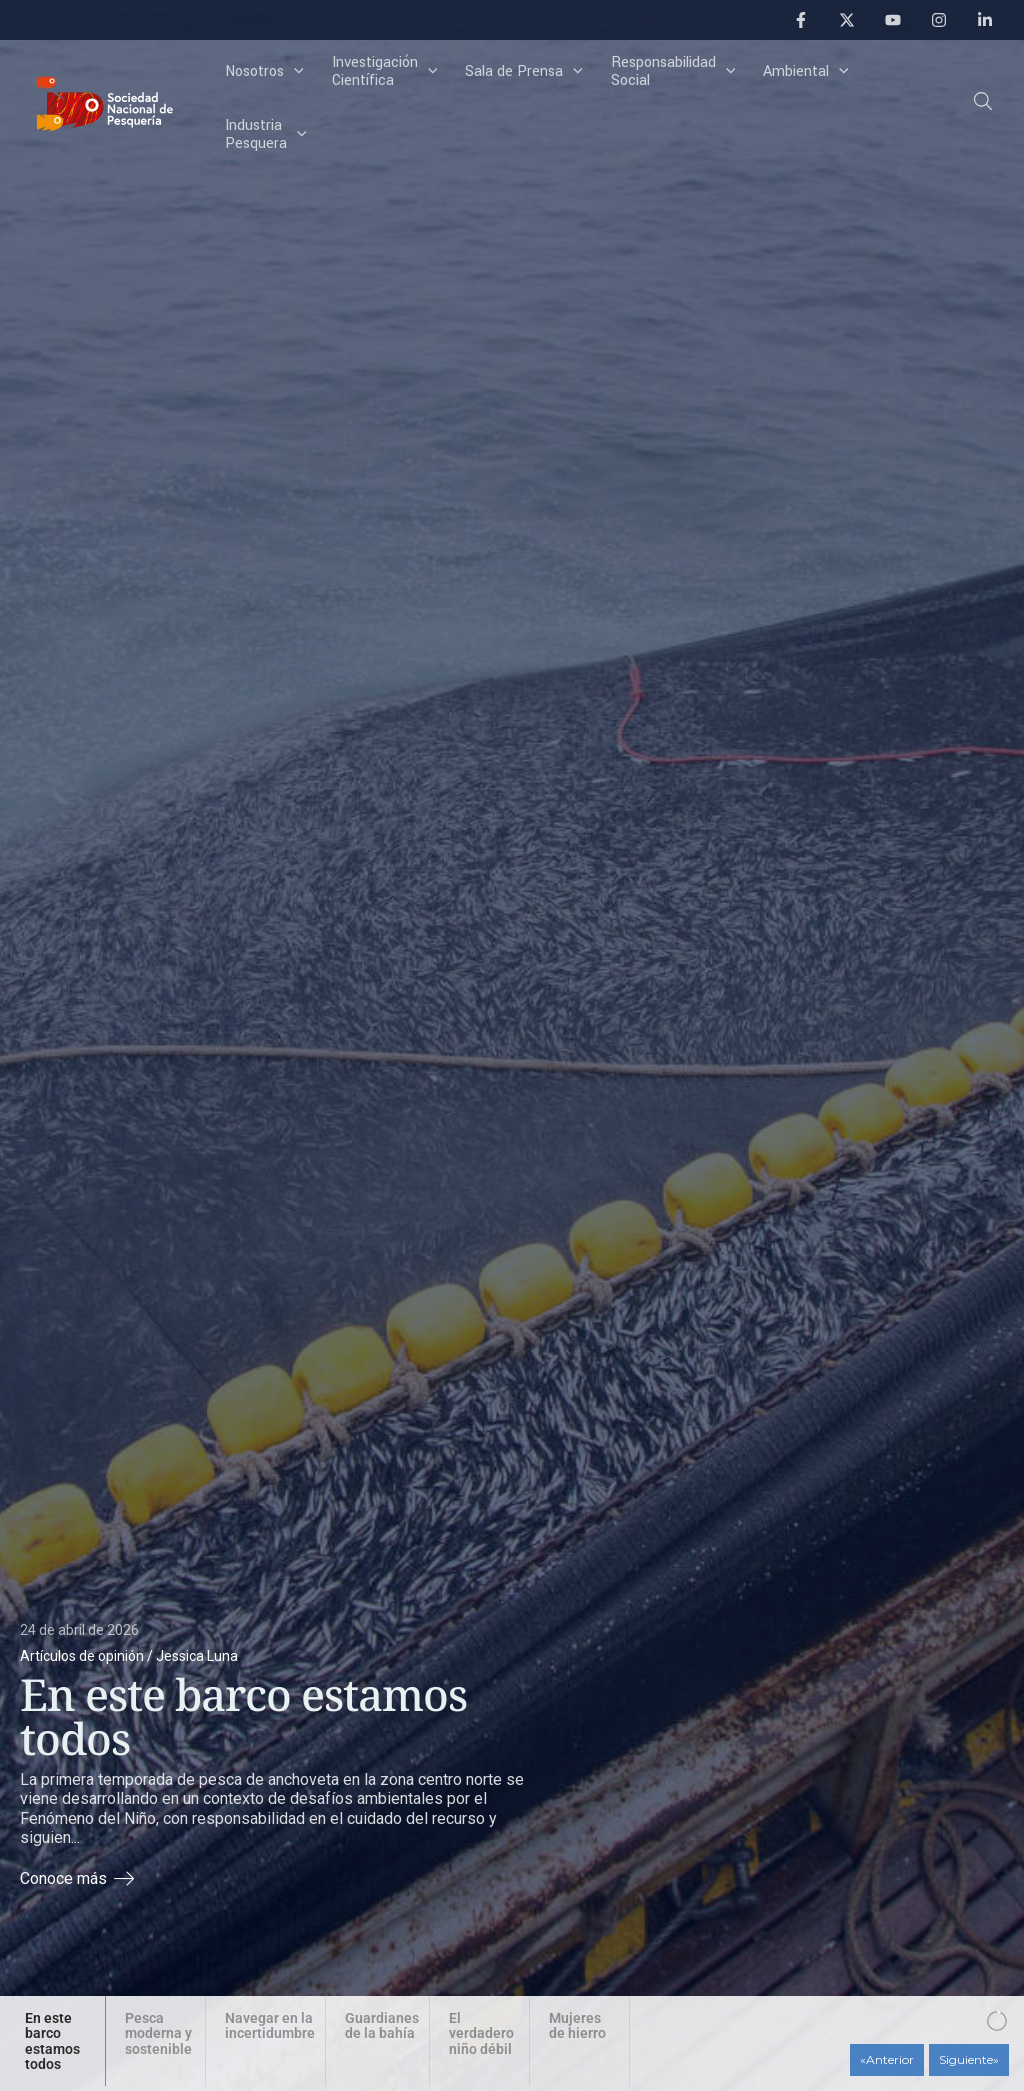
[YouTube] (893, 20)
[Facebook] (801, 20)
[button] (984, 105)
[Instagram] (939, 20)
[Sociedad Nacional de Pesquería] (105, 102)
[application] (294, 72)
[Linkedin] (985, 20)
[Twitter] (847, 20)
